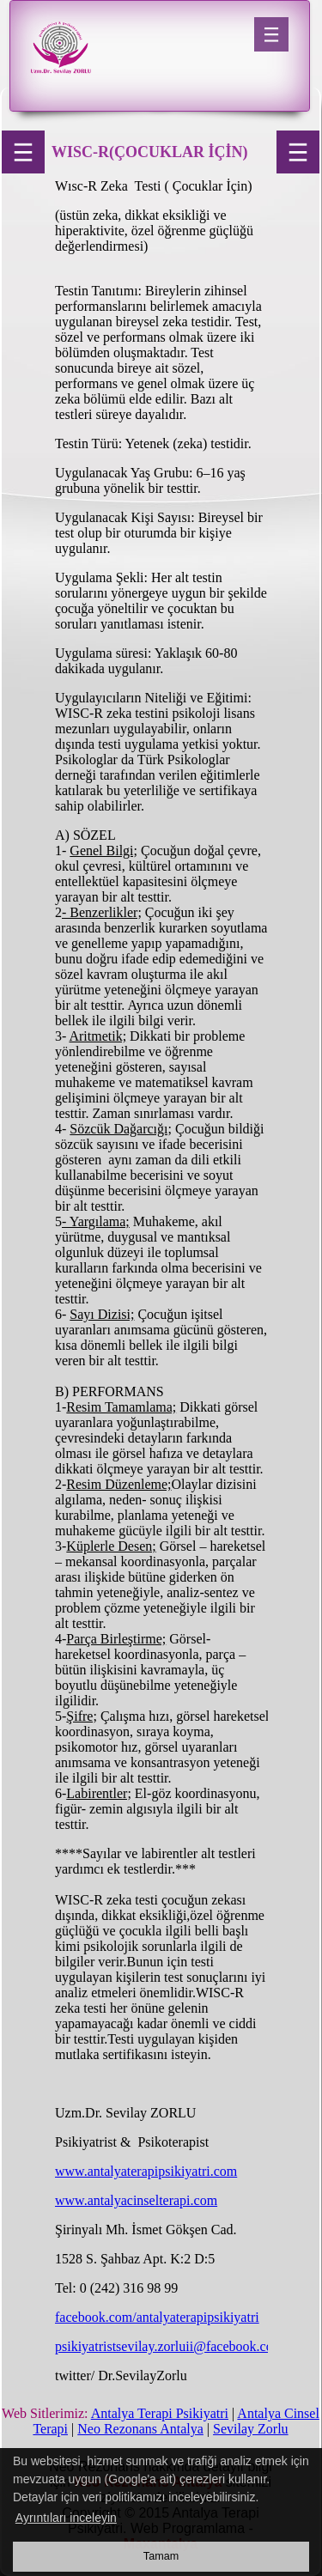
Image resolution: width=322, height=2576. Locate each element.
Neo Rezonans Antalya (140, 2428)
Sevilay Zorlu (251, 2428)
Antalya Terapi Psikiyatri (159, 2413)
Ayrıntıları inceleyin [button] (66, 2517)
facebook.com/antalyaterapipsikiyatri (157, 2317)
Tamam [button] (161, 2556)
